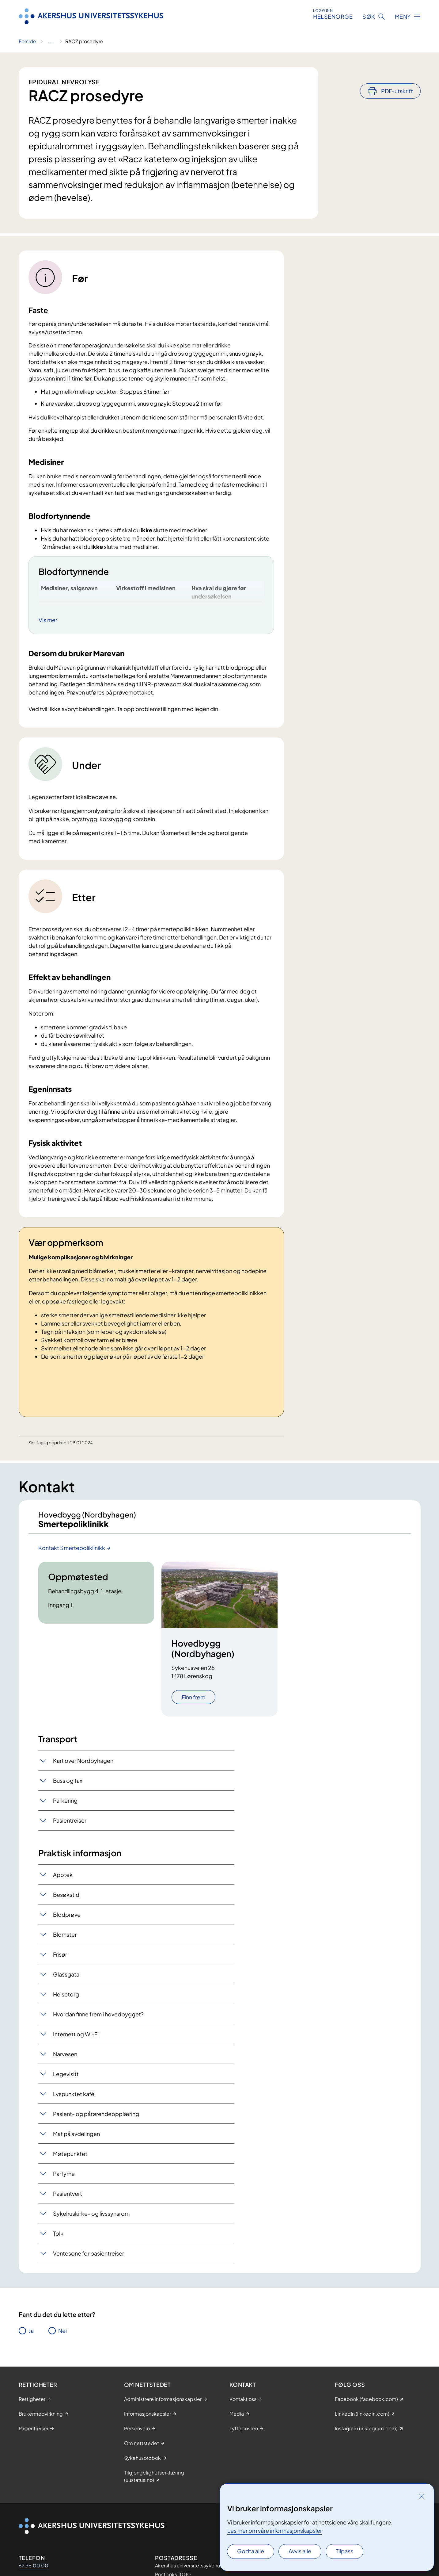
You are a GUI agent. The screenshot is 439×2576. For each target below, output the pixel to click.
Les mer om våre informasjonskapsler (274, 2530)
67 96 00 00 (34, 2570)
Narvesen (65, 2058)
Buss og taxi (68, 1785)
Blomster (65, 1939)
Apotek (63, 1879)
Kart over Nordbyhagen (83, 1765)
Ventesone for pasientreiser (88, 2258)
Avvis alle (300, 2551)
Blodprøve (67, 1919)
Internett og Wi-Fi (76, 2038)
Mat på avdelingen (76, 2138)
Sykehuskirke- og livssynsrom (91, 2218)
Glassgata (66, 1979)
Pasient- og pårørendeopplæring (96, 2118)
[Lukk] (421, 2496)
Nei (62, 2335)
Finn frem (193, 1701)
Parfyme (64, 2178)
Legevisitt (66, 2078)
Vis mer (48, 619)
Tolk (58, 2238)
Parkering (65, 1805)
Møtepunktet (70, 2158)
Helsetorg (66, 1999)
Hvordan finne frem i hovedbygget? (98, 2019)
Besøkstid (66, 1899)
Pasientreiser (69, 1825)
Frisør (60, 1959)
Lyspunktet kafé (73, 2098)
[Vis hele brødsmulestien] (50, 41)
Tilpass (344, 2551)
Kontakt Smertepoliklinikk (71, 1552)
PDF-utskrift (397, 74)
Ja (31, 2335)
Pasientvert (67, 2198)
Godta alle (250, 2551)
